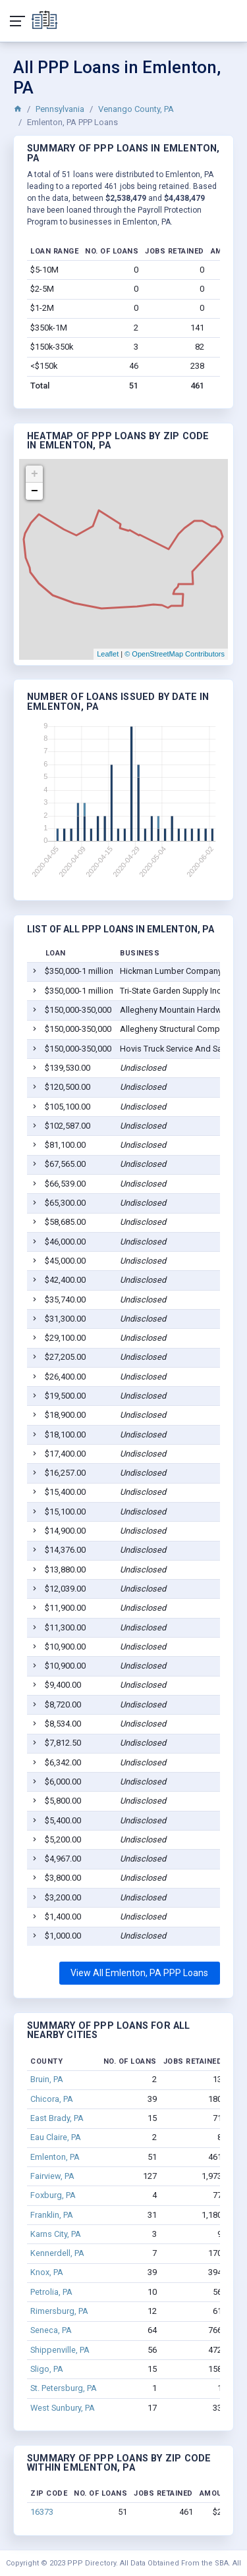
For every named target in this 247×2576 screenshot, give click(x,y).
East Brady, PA (57, 2118)
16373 (41, 2512)
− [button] (34, 491)
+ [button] (34, 474)
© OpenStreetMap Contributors (174, 654)
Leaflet (108, 654)
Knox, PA (46, 2272)
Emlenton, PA (55, 2157)
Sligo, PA (46, 2369)
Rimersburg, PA (59, 2311)
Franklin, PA (51, 2215)
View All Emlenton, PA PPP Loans (139, 1973)
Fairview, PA (52, 2176)
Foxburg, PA (53, 2195)
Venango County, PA (136, 109)
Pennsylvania (60, 109)
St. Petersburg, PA (63, 2388)
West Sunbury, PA (62, 2408)
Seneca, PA (51, 2330)
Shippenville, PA (60, 2350)
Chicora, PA (51, 2099)
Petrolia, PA (51, 2292)
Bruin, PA (46, 2079)
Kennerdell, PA (57, 2253)
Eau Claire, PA (55, 2137)
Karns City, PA (55, 2234)
